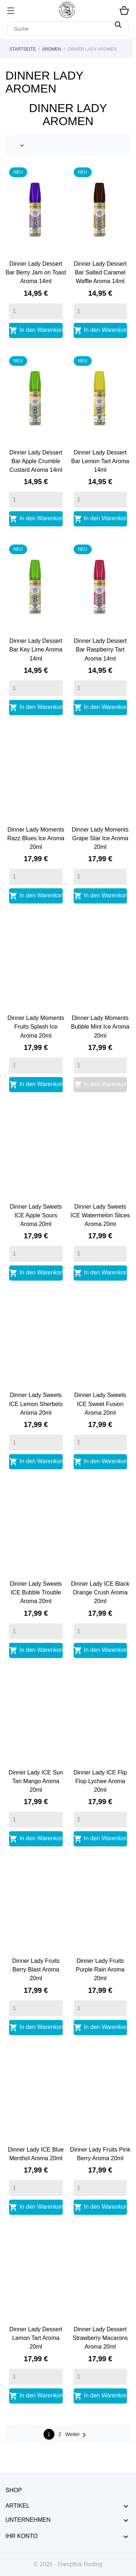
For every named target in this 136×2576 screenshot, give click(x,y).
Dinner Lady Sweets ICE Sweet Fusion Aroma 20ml (100, 1403)
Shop (13, 2490)
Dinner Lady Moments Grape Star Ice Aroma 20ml (100, 838)
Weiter (76, 2435)
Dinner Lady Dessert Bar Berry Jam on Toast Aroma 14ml (35, 272)
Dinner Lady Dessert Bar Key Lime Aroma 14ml (35, 649)
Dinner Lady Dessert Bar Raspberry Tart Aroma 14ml (100, 649)
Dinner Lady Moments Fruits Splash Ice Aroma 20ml (35, 1026)
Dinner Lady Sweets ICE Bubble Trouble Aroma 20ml (36, 1592)
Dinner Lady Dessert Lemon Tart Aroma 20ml (35, 2338)
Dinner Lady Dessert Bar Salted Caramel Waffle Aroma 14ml (100, 272)
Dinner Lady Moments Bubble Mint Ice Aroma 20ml (100, 1026)
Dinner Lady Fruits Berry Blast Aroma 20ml (35, 1969)
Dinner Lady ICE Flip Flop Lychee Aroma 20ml (100, 1781)
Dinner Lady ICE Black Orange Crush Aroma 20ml (100, 1592)
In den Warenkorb (36, 330)
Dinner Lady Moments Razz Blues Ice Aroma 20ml (35, 838)
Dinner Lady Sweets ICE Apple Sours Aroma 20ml (36, 1215)
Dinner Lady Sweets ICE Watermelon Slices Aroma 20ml (100, 1215)
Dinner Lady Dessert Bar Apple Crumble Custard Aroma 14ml (35, 461)
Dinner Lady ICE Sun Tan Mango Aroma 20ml (36, 1781)
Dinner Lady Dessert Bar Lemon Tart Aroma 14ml (100, 461)
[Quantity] (36, 311)
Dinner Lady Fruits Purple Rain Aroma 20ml (100, 1969)
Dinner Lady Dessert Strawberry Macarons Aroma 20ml (100, 2338)
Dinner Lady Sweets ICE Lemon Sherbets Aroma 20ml (36, 1403)
